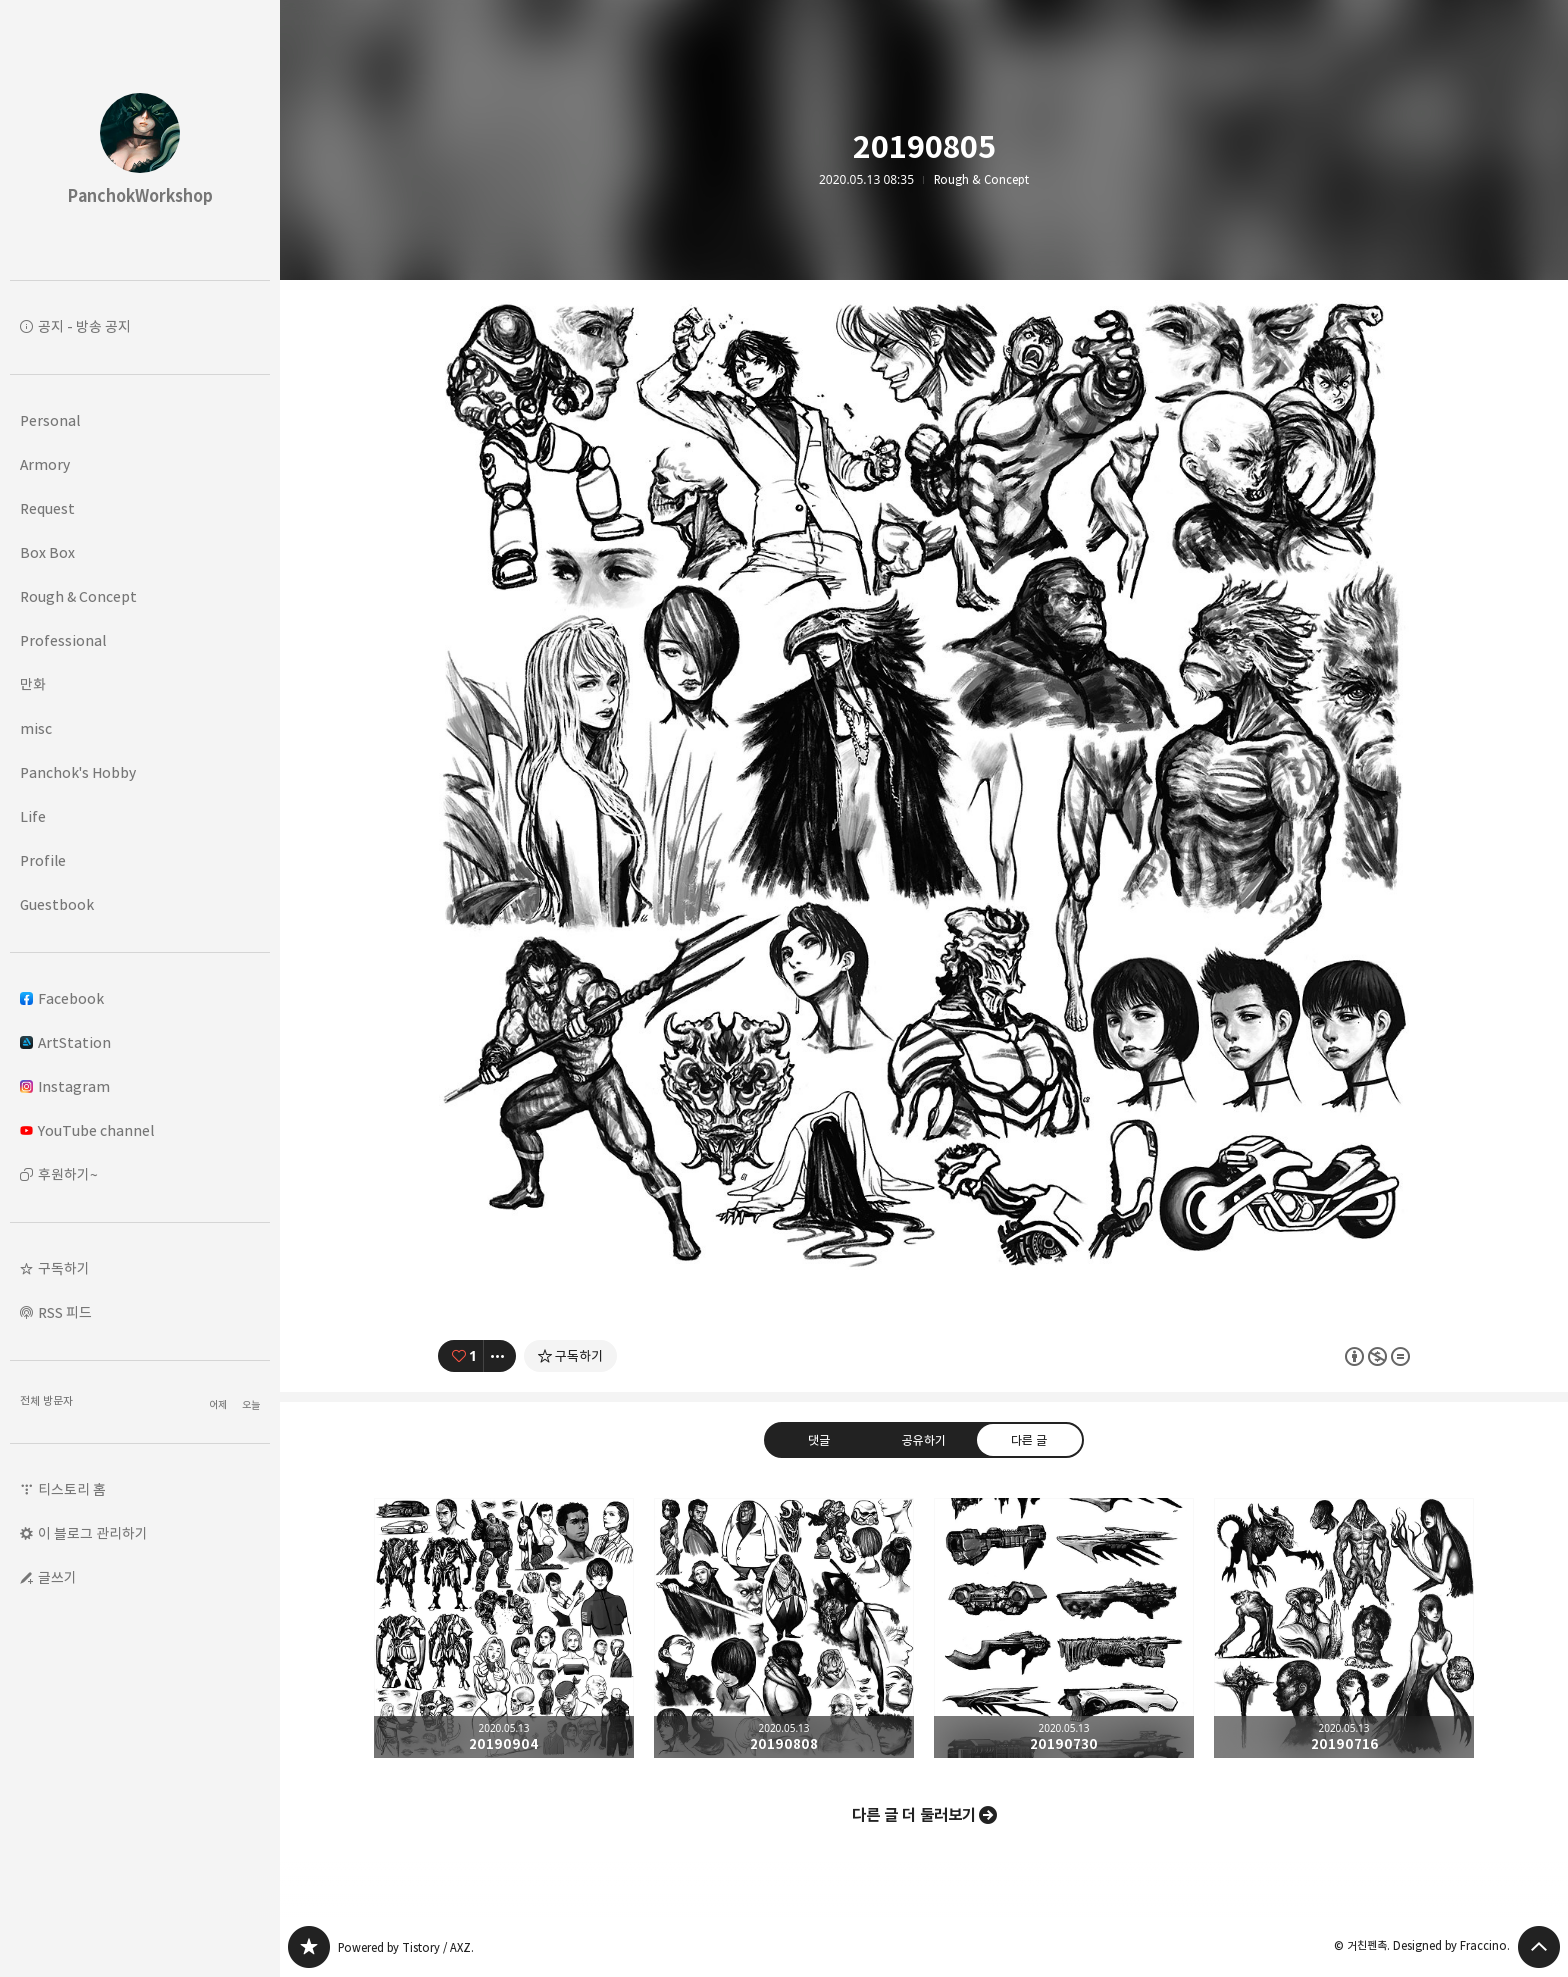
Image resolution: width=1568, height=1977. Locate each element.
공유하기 (924, 1440)
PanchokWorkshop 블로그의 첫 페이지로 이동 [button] (140, 140)
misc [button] (36, 728)
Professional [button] (63, 640)
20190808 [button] (784, 1628)
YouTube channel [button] (87, 1130)
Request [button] (47, 508)
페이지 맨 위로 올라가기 (1539, 1947)
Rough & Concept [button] (78, 596)
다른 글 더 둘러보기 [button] (914, 1815)
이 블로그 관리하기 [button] (93, 1533)
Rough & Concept (981, 180)
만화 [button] (33, 684)
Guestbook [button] (57, 904)
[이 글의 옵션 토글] (500, 1356)
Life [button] (33, 816)
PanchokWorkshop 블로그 (309, 1947)
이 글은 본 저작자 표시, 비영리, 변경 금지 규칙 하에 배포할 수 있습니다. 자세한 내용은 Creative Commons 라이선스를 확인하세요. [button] (1377, 1356)
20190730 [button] (1064, 1628)
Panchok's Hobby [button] (78, 772)
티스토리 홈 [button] (72, 1489)
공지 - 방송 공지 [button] (84, 326)
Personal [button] (50, 420)
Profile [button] (43, 860)
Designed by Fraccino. (1451, 1945)
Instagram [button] (65, 1086)
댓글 (819, 1440)
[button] (140, 1269)
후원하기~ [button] (68, 1174)
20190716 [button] (1344, 1628)
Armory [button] (45, 464)
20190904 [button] (504, 1628)
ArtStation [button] (65, 1042)
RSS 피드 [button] (65, 1312)
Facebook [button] (62, 998)
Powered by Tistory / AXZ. (406, 1947)
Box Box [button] (47, 552)
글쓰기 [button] (57, 1577)
